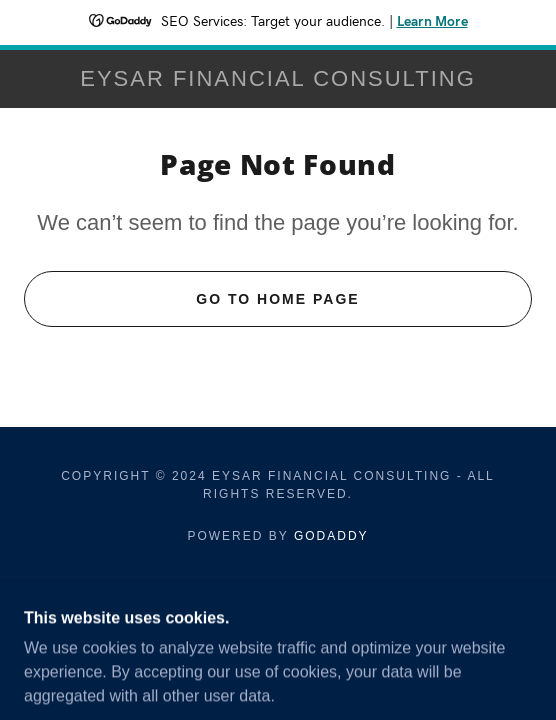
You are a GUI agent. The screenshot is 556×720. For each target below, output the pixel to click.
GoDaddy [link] (331, 536)
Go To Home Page (277, 299)
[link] (278, 79)
